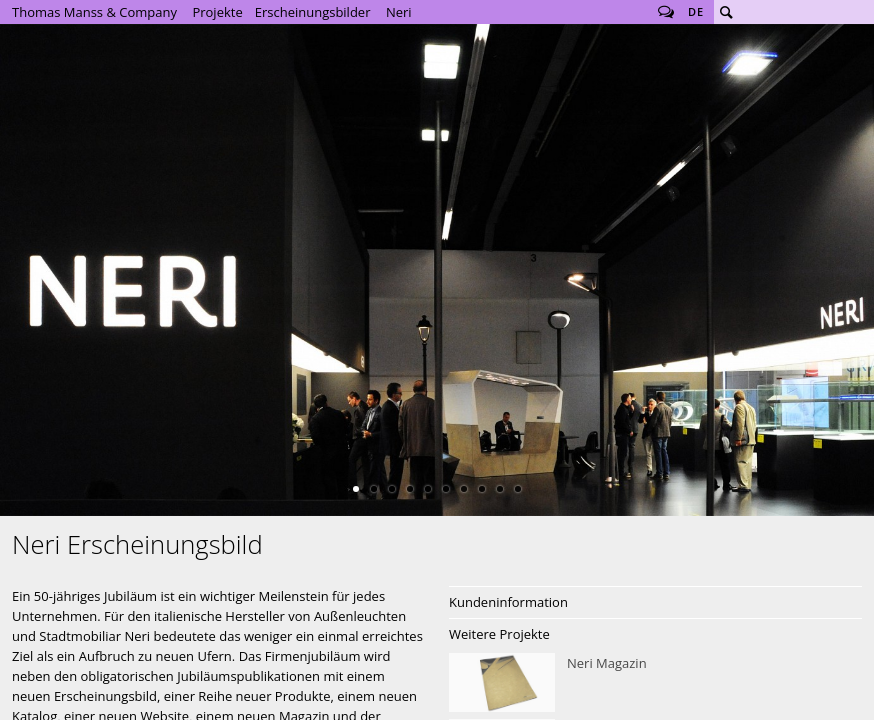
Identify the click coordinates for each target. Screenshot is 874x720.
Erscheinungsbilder (313, 12)
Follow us (666, 12)
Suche (726, 12)
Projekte (217, 12)
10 (518, 489)
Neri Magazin (655, 683)
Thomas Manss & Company (94, 12)
